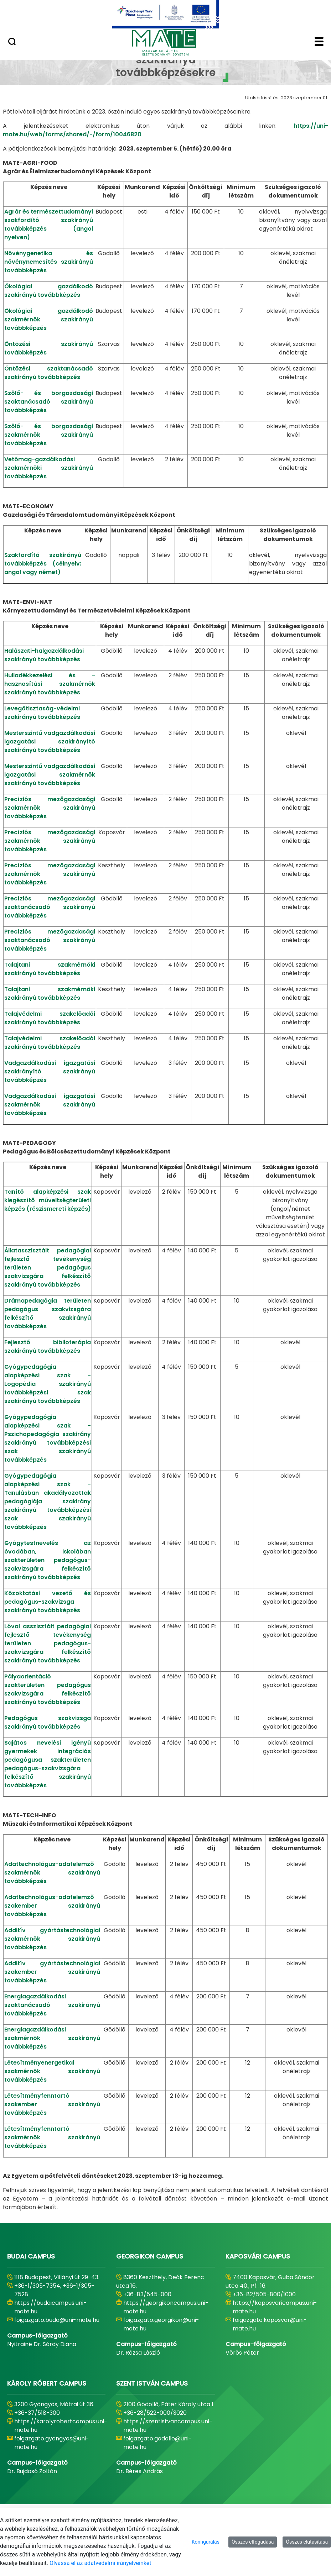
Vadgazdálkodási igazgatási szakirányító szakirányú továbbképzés (49, 1071)
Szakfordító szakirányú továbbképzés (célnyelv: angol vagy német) (42, 563)
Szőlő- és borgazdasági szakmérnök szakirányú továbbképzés (48, 434)
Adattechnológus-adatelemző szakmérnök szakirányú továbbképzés (52, 1872)
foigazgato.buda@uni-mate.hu (56, 2320)
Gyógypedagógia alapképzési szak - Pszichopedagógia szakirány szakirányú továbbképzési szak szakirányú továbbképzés (47, 1438)
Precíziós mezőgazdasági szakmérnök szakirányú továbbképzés (49, 807)
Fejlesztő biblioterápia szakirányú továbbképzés (47, 1346)
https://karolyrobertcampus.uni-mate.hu (60, 2425)
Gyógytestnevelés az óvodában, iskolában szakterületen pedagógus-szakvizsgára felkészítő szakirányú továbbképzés (47, 1560)
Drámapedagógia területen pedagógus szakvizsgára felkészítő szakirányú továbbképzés (47, 1313)
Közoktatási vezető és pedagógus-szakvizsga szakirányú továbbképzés (47, 1601)
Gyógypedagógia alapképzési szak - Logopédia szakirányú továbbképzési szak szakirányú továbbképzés (47, 1384)
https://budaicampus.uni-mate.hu (50, 2307)
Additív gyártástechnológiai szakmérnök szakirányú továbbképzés (52, 1938)
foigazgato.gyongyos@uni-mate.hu (51, 2442)
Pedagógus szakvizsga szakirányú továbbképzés (47, 1722)
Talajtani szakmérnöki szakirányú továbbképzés (49, 969)
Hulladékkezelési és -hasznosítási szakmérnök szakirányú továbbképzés (49, 683)
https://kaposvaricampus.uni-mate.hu (275, 2307)
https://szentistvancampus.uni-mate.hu (167, 2425)
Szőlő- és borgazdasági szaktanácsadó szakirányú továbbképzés (48, 401)
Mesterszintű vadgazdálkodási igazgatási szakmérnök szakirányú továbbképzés (49, 774)
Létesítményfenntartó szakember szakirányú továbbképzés (52, 2104)
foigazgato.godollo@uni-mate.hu (157, 2442)
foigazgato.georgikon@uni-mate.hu (161, 2324)
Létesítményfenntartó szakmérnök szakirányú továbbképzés (52, 2137)
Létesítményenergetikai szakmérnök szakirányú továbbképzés (52, 2071)
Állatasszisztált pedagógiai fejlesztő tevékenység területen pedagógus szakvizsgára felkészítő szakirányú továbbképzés (47, 1267)
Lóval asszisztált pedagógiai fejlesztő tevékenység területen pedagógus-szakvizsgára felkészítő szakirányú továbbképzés (47, 1643)
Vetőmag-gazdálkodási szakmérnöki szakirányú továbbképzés (48, 467)
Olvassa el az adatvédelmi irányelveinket (100, 2563)
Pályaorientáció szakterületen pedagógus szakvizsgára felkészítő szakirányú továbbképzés (47, 1689)
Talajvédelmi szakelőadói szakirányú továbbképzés (49, 1018)
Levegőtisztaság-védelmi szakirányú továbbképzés (42, 712)
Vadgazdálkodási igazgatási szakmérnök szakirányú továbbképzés (49, 1104)
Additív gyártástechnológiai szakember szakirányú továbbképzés (52, 1971)
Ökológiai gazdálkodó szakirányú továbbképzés (48, 290)
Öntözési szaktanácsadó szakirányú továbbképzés (48, 372)
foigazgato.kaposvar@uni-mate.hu (270, 2324)
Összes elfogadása (253, 2542)
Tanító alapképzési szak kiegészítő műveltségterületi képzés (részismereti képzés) (47, 1200)
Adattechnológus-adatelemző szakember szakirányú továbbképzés (52, 1905)
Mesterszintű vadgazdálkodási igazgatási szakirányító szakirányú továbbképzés (49, 741)
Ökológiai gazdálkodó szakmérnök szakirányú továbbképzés (48, 319)
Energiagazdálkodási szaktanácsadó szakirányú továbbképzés (52, 2005)
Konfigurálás (205, 2542)
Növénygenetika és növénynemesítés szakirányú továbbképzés (48, 261)
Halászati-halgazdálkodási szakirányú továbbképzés (44, 655)
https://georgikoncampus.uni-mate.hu (165, 2307)
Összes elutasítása (307, 2542)
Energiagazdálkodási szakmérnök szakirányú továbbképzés (52, 2038)
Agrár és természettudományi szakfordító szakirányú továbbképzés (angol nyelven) (48, 224)
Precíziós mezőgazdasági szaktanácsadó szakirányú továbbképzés (49, 907)
